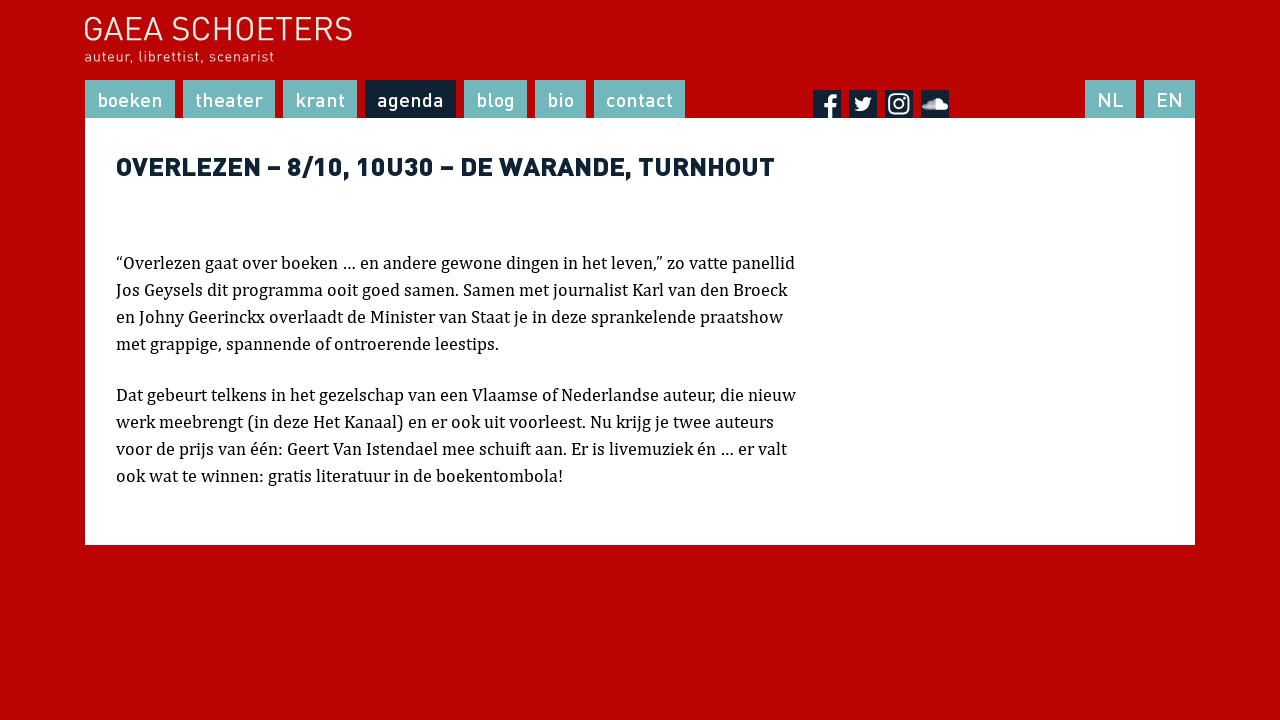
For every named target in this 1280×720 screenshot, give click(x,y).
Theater (229, 99)
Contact (639, 99)
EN (1169, 99)
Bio (560, 99)
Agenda (410, 99)
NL (1110, 99)
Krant (320, 99)
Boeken (130, 99)
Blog (495, 99)
